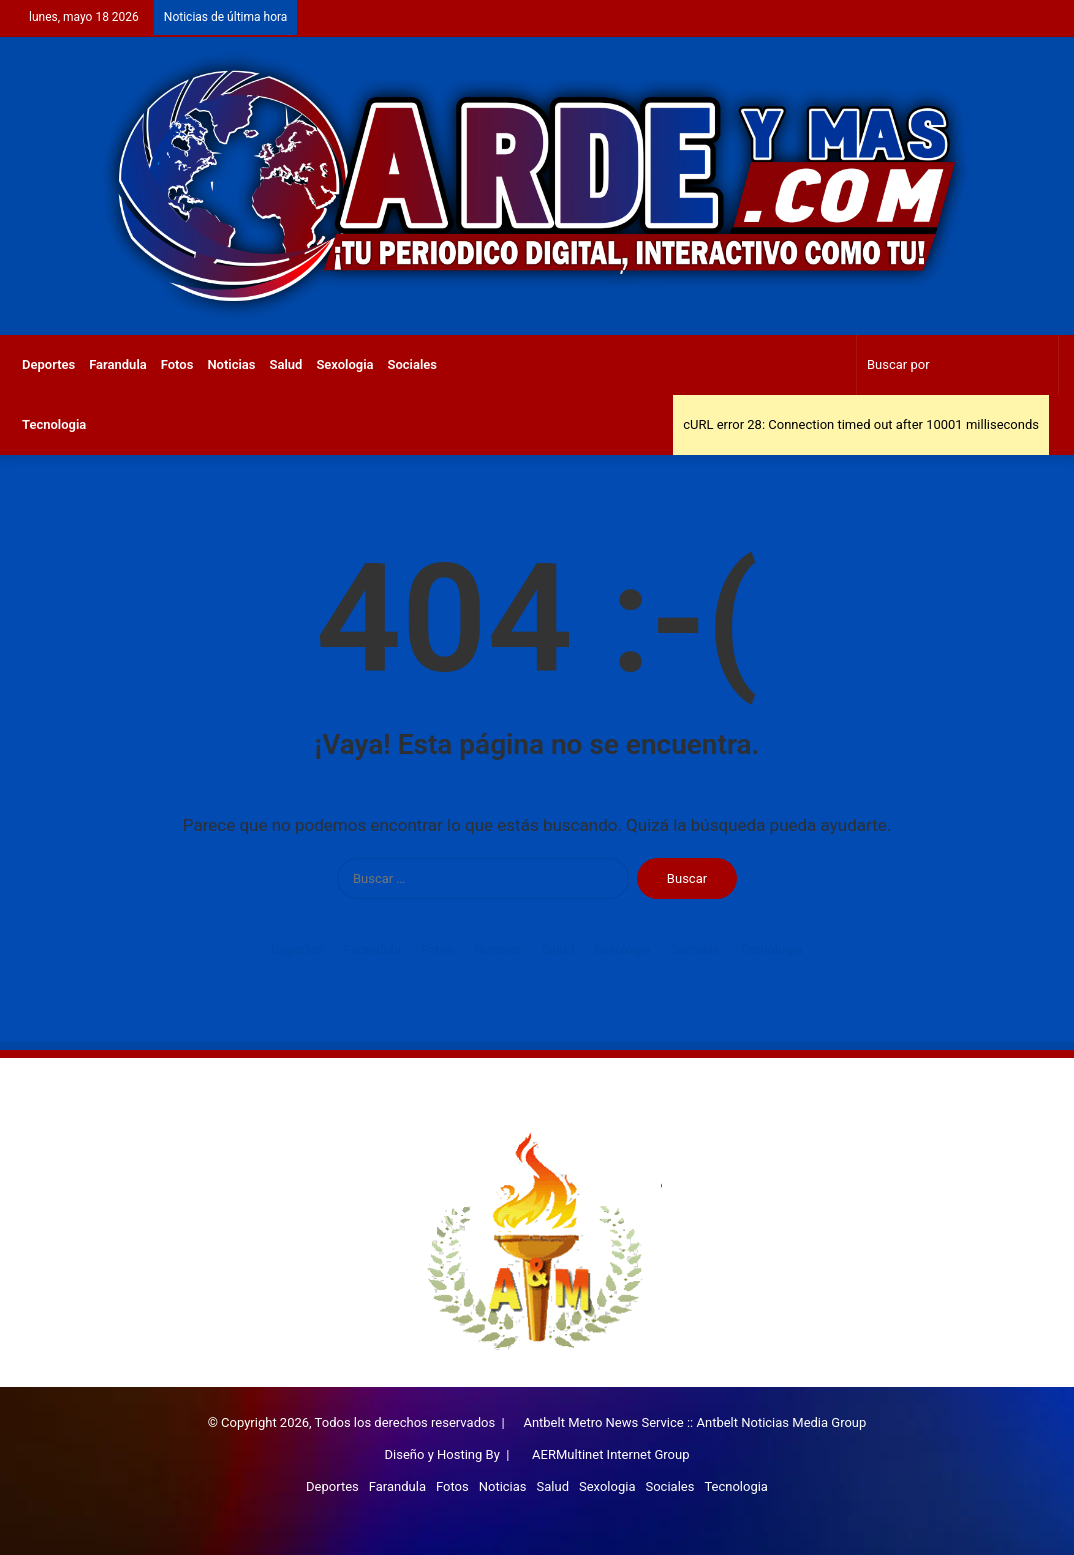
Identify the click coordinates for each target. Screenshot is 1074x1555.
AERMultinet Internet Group (610, 1454)
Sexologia (344, 364)
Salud (286, 364)
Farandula (118, 364)
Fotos (177, 364)
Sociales (413, 364)
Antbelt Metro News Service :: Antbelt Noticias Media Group (694, 1422)
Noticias (231, 364)
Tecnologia (54, 424)
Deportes (48, 364)
